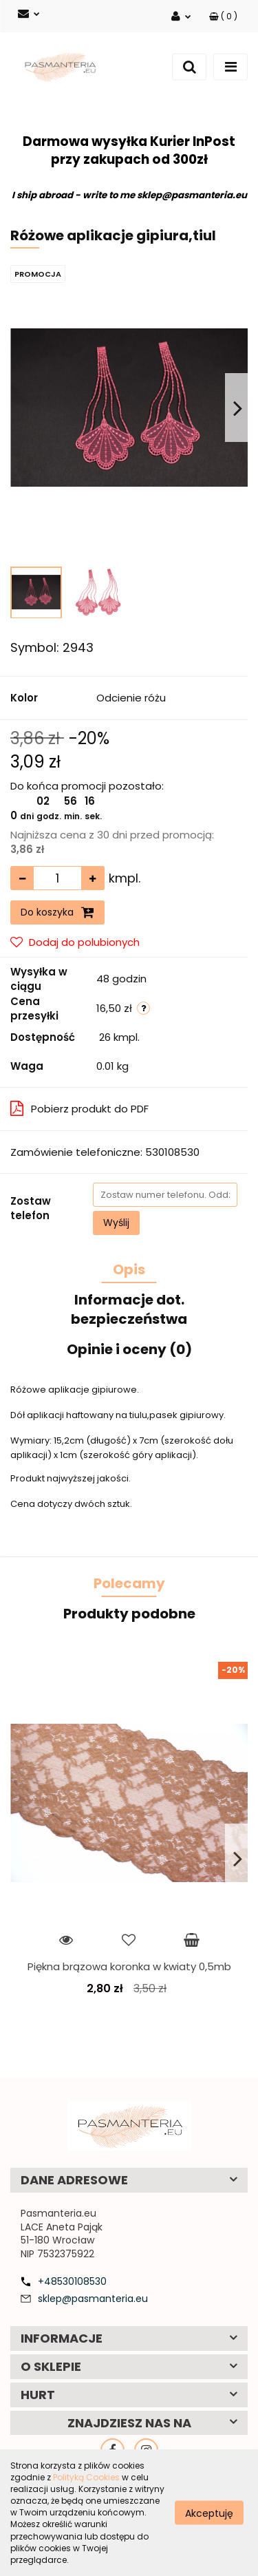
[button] (223, 16)
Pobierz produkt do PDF (79, 1109)
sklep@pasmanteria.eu (93, 2298)
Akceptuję (209, 2513)
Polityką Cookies (86, 2477)
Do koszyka (57, 912)
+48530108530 (72, 2281)
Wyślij (116, 1222)
